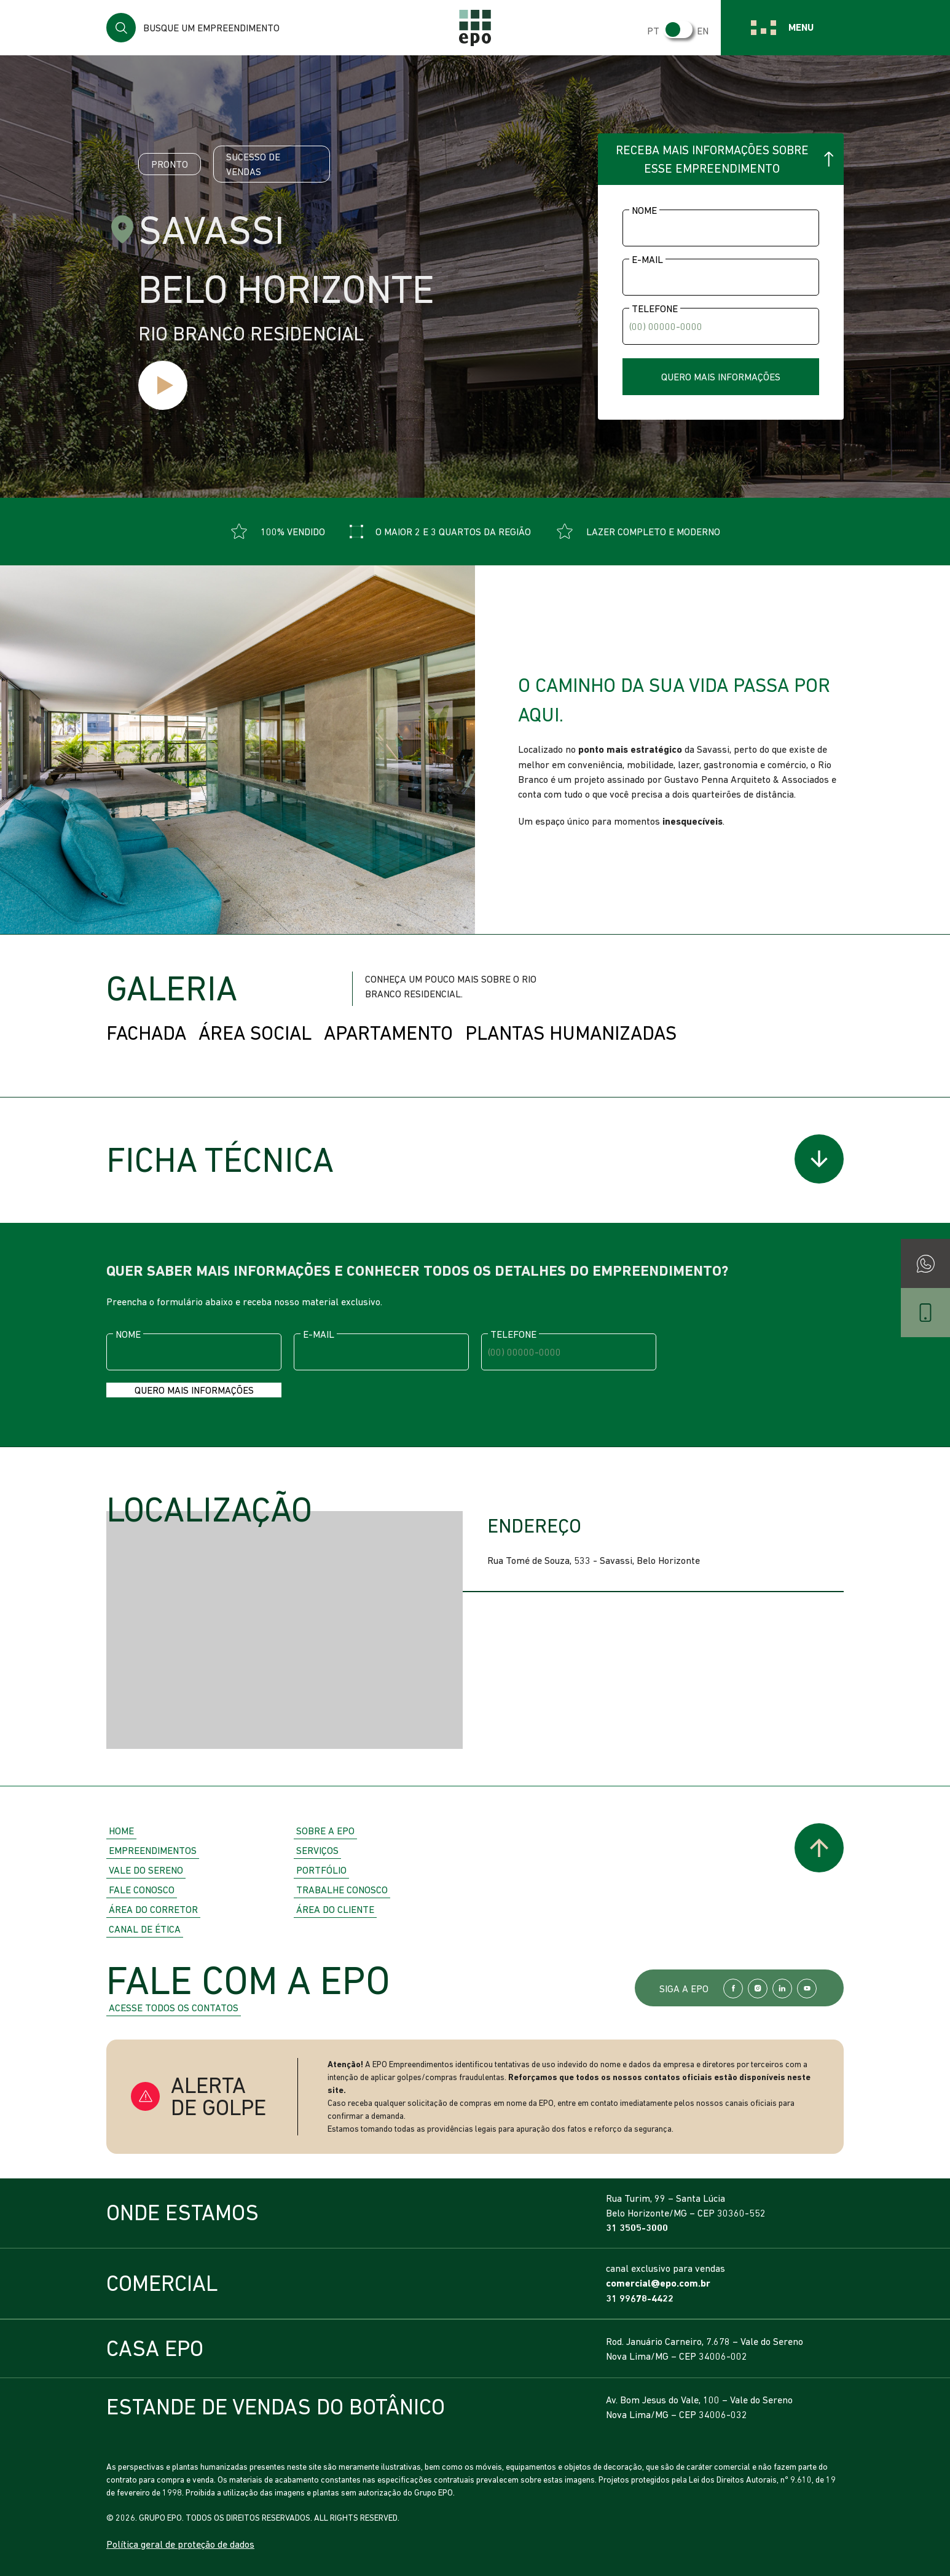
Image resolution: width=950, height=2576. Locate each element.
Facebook (733, 1988)
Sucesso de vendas (253, 164)
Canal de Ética (145, 1928)
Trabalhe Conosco (342, 1889)
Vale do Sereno (146, 1869)
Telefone (655, 308)
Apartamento (388, 1033)
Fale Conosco (142, 1889)
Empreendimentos (153, 1850)
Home (121, 1830)
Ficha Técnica (220, 1160)
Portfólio (321, 1869)
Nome (644, 210)
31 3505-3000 (637, 2228)
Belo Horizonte (286, 289)
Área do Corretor (153, 1909)
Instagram (757, 1988)
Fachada (146, 1033)
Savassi (211, 230)
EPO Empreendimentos (475, 27)
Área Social (255, 1033)
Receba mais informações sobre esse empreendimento (712, 159)
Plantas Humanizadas (571, 1033)
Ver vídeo (162, 385)
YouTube (807, 1988)
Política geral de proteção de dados (180, 2544)
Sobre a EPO (325, 1830)
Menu (801, 27)
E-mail (647, 259)
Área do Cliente (335, 1909)
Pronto (169, 164)
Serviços (317, 1850)
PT (653, 30)
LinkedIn (782, 1988)
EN (703, 30)
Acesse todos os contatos (173, 2007)
